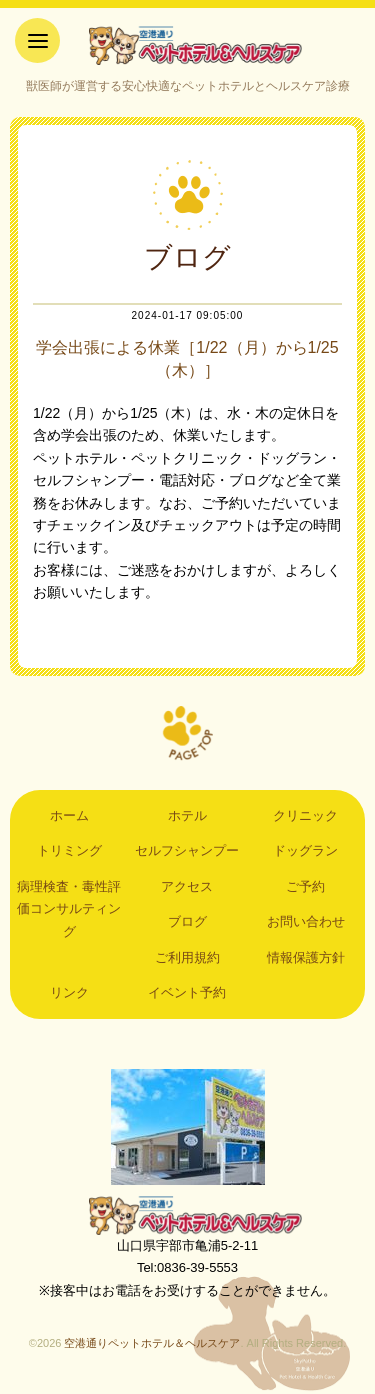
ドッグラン (305, 850)
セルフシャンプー (187, 850)
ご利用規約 (187, 957)
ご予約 (305, 886)
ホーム (69, 815)
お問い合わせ (306, 921)
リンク (69, 992)
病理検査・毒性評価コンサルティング (69, 909)
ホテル (187, 815)
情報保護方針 (306, 957)
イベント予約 (187, 992)
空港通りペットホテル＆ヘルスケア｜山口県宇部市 (188, 45)
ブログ (187, 921)
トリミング (69, 850)
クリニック (305, 815)
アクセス (187, 886)
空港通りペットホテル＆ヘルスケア (188, 1215)
